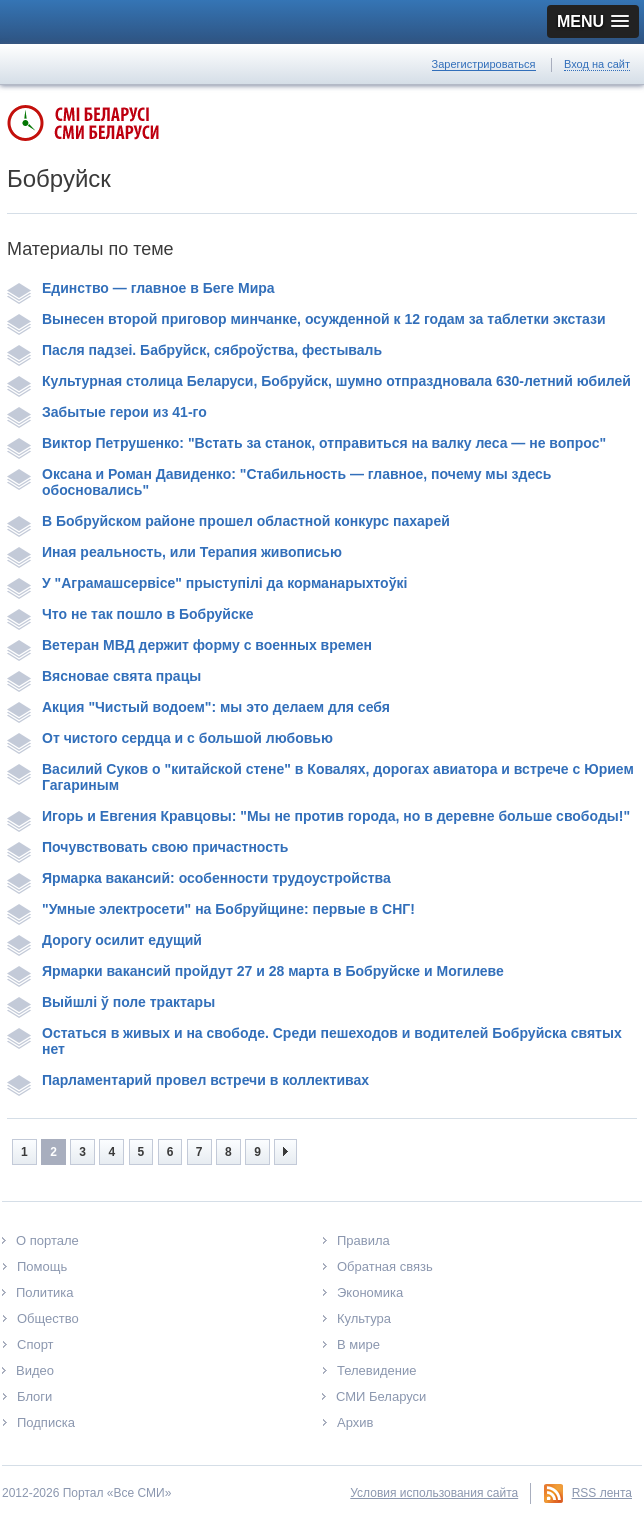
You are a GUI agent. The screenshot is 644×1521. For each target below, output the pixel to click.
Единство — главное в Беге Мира (141, 288)
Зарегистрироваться (484, 64)
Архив (355, 1422)
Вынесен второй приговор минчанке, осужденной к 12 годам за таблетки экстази (306, 319)
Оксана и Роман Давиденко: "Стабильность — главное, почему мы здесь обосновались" (279, 482)
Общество (48, 1318)
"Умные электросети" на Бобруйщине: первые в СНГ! (211, 909)
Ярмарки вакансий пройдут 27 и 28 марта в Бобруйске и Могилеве (255, 971)
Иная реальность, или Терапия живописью (174, 552)
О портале (47, 1240)
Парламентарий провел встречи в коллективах (188, 1080)
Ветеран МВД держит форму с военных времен (189, 645)
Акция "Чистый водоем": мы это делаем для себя (198, 707)
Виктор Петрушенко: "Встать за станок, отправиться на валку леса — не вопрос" (306, 443)
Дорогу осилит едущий (104, 940)
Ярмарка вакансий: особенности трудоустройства (199, 878)
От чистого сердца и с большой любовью (170, 738)
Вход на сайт (597, 64)
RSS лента (602, 1493)
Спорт (35, 1344)
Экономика (370, 1292)
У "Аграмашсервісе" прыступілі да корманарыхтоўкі (207, 583)
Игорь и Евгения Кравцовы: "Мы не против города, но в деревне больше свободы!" (318, 816)
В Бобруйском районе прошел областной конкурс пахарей (228, 521)
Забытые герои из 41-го (107, 412)
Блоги (34, 1396)
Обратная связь (385, 1266)
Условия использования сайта (434, 1493)
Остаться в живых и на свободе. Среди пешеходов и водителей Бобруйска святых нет (314, 1041)
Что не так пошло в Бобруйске (130, 614)
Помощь (42, 1266)
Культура (364, 1318)
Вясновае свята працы (104, 676)
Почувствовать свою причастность (147, 847)
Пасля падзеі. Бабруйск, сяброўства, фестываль (194, 350)
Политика (45, 1292)
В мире (358, 1344)
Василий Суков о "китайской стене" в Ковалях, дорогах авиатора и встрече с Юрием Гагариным (320, 777)
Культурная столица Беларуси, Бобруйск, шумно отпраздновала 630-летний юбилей (319, 381)
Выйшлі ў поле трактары (111, 1002)
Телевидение (376, 1370)
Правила (363, 1240)
